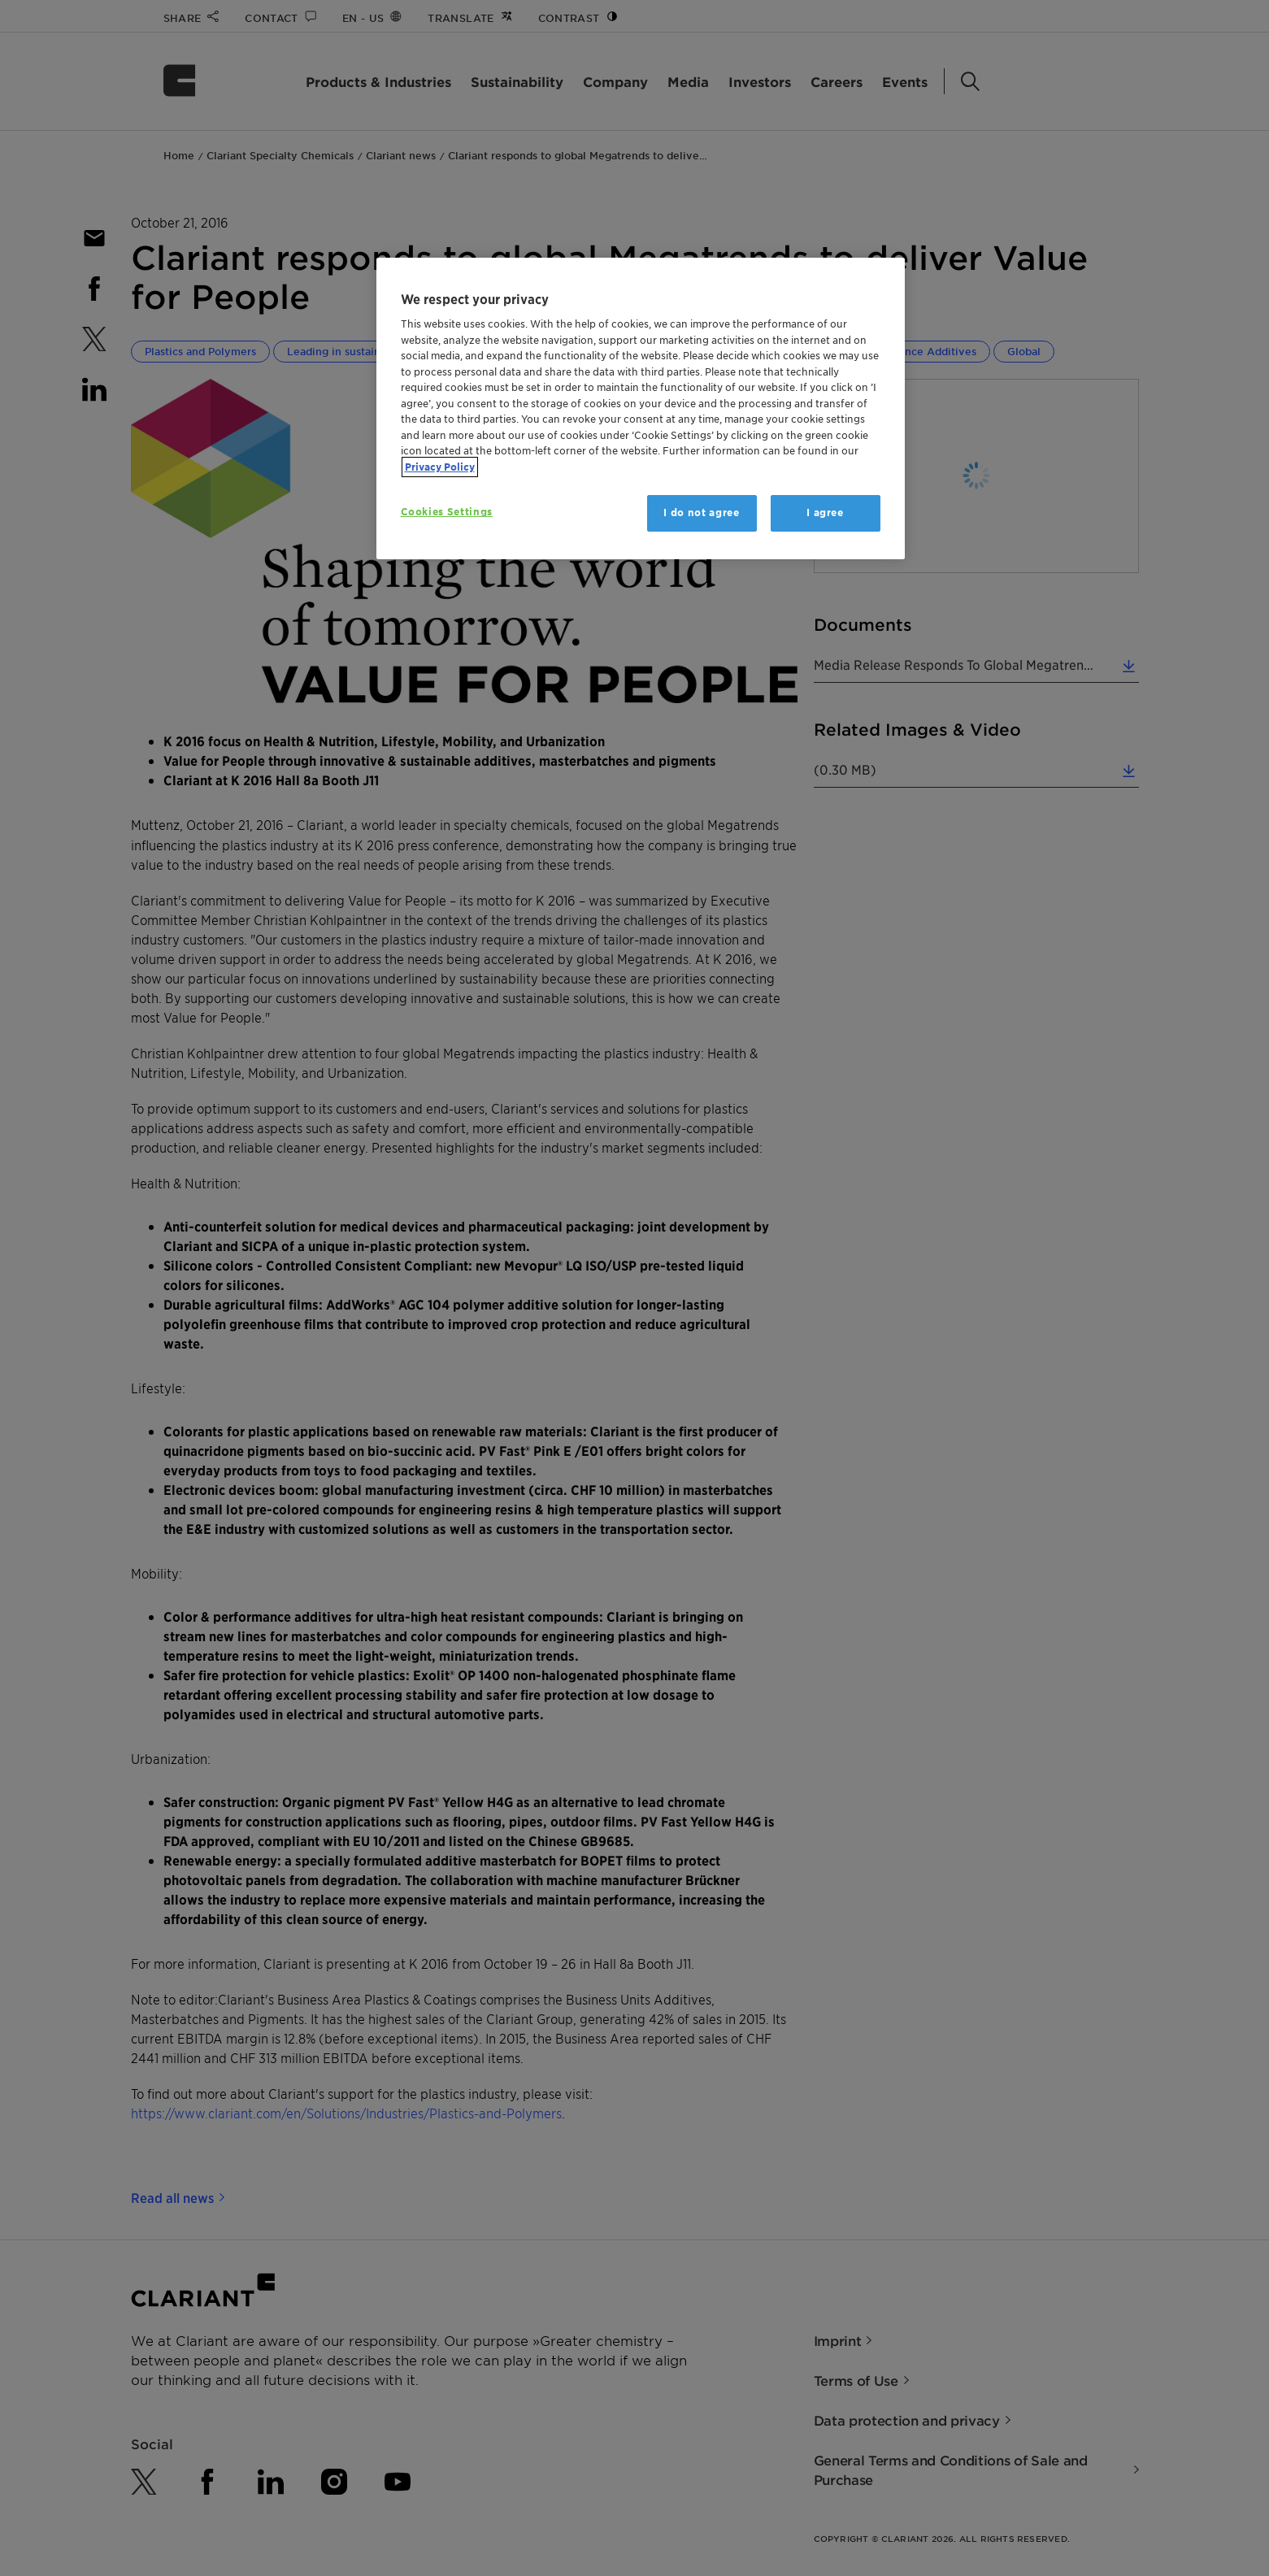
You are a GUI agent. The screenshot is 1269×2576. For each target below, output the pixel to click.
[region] (640, 408)
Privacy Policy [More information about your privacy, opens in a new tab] (440, 467)
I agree (825, 512)
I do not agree (701, 512)
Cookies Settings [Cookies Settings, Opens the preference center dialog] (447, 512)
